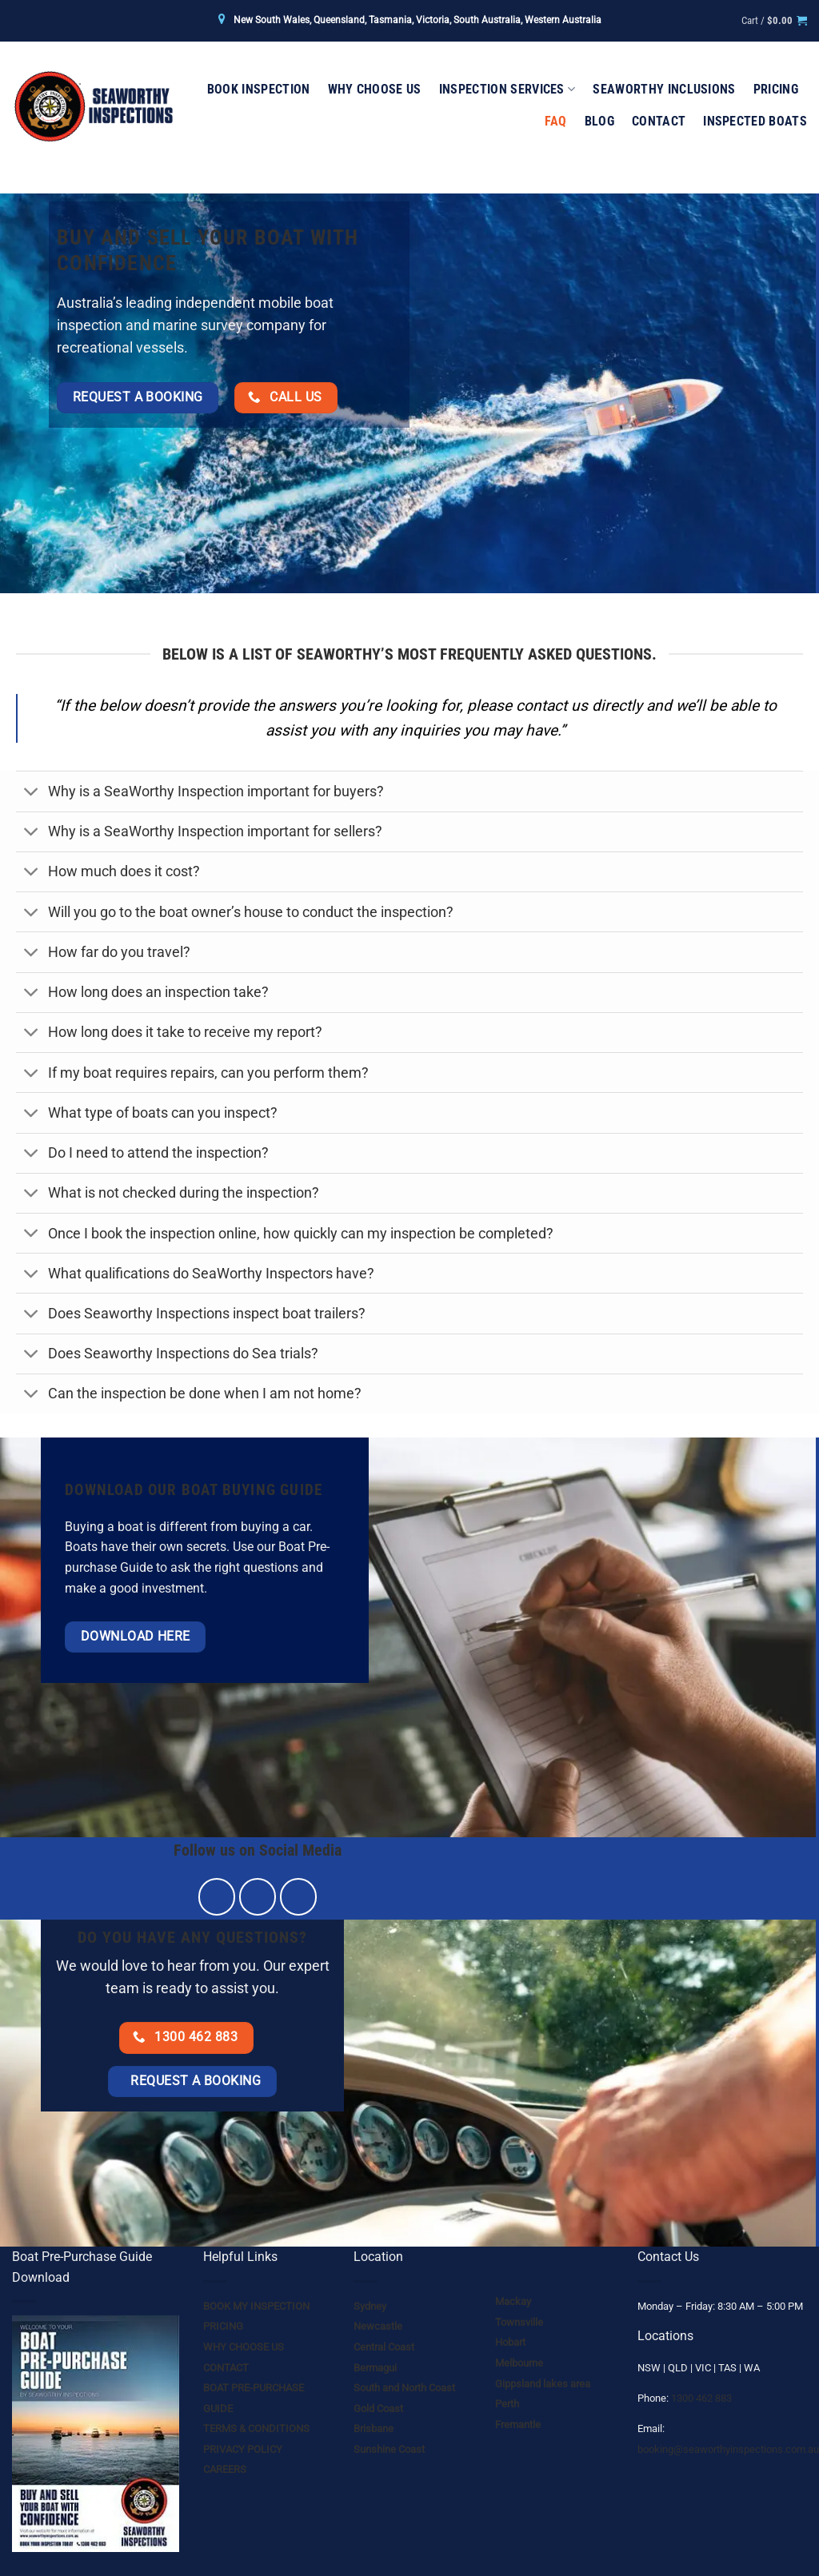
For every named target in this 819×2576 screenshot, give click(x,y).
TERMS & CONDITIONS (256, 2428)
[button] (774, 21)
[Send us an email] (299, 1897)
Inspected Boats (755, 121)
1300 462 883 (701, 2398)
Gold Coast (378, 2409)
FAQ (556, 121)
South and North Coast (404, 2388)
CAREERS (224, 2469)
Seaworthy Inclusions (664, 89)
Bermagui (375, 2368)
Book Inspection (258, 89)
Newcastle (378, 2326)
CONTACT (226, 2368)
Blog (599, 121)
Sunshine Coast (389, 2449)
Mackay (513, 2301)
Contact (658, 121)
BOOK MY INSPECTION (256, 2306)
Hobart (510, 2342)
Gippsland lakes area (542, 2384)
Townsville (519, 2322)
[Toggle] (31, 793)
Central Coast (384, 2347)
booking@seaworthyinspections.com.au (728, 2449)
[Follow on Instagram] (258, 1897)
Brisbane (374, 2428)
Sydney (370, 2306)
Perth (507, 2404)
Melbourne (519, 2363)
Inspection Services (507, 90)
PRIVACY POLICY (242, 2449)
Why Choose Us (374, 89)
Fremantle (518, 2424)
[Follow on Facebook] (217, 1897)
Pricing (775, 89)
